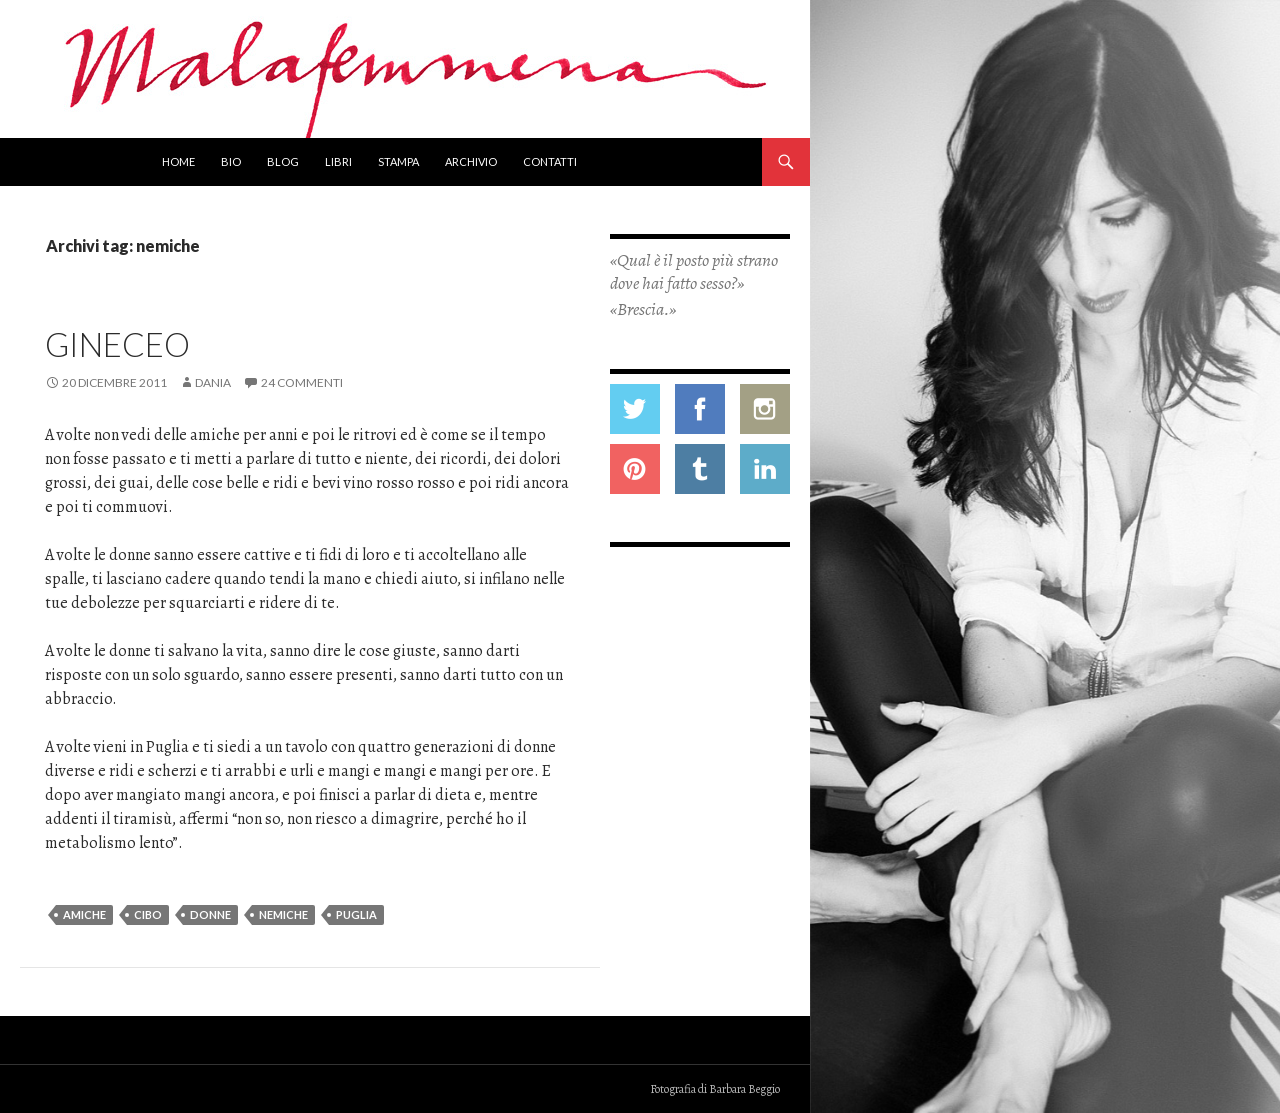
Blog (283, 161)
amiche (84, 914)
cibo (148, 914)
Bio (231, 161)
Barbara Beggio (744, 1089)
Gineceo (117, 344)
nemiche (283, 914)
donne (210, 914)
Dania (213, 382)
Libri (338, 161)
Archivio (471, 161)
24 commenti (302, 382)
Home (178, 161)
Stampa (398, 161)
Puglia (356, 914)
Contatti (550, 161)
